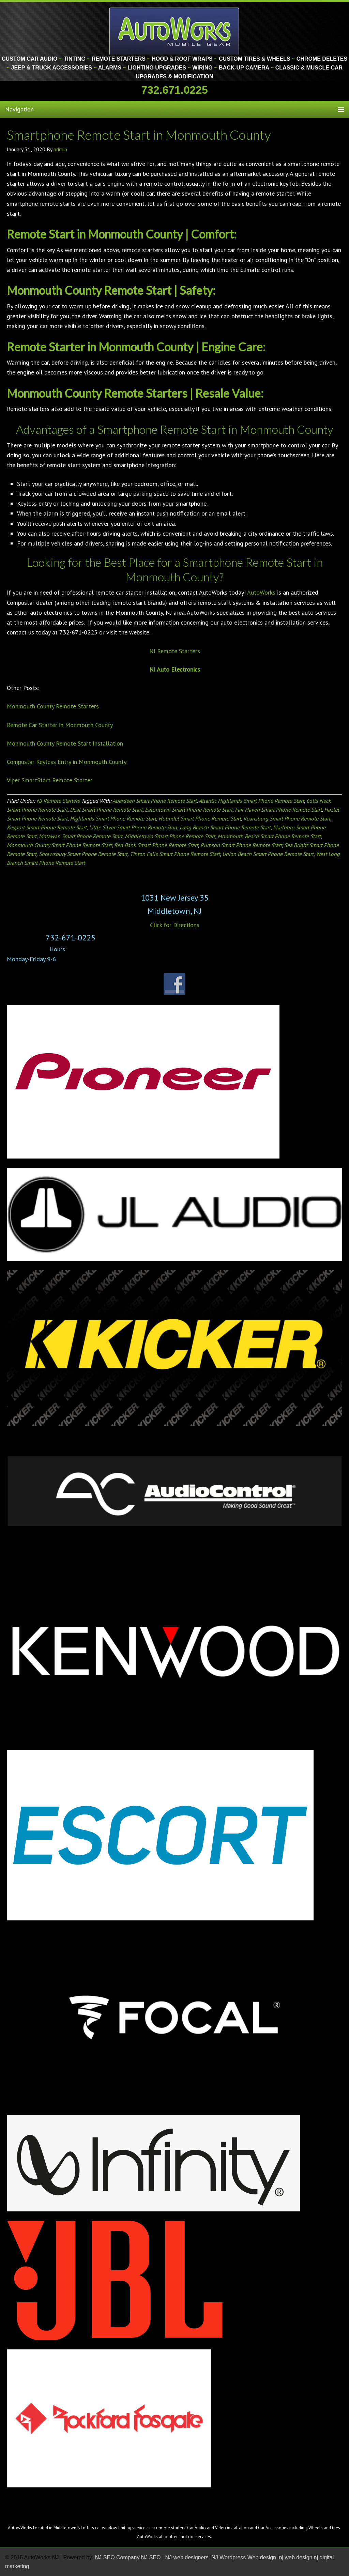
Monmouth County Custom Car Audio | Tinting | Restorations (174, 31)
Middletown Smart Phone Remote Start (170, 836)
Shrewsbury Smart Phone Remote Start (83, 853)
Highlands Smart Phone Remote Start (113, 818)
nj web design (296, 2557)
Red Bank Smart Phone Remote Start (156, 845)
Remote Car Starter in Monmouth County (60, 725)
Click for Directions (174, 925)
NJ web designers (187, 2557)
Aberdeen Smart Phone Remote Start (154, 800)
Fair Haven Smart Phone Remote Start (278, 809)
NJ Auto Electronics (174, 669)
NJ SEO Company (117, 2557)
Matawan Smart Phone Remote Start (80, 836)
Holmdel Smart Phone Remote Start (199, 818)
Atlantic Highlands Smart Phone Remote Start (251, 800)
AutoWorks (261, 592)
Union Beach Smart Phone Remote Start (268, 853)
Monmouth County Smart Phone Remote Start (59, 845)
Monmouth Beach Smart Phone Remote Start (269, 836)
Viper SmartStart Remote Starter (49, 780)
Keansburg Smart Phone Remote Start (286, 818)
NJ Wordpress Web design (244, 2557)
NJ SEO (151, 2557)
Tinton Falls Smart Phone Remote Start (175, 853)
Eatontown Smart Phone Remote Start (188, 809)
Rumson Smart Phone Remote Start (241, 845)
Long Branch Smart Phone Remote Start (225, 827)
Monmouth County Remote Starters (53, 706)
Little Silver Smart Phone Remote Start (133, 827)
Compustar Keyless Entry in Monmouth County (66, 762)
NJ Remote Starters (174, 651)
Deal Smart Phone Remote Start (106, 809)
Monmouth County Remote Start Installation (65, 743)
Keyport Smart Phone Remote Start (47, 827)
